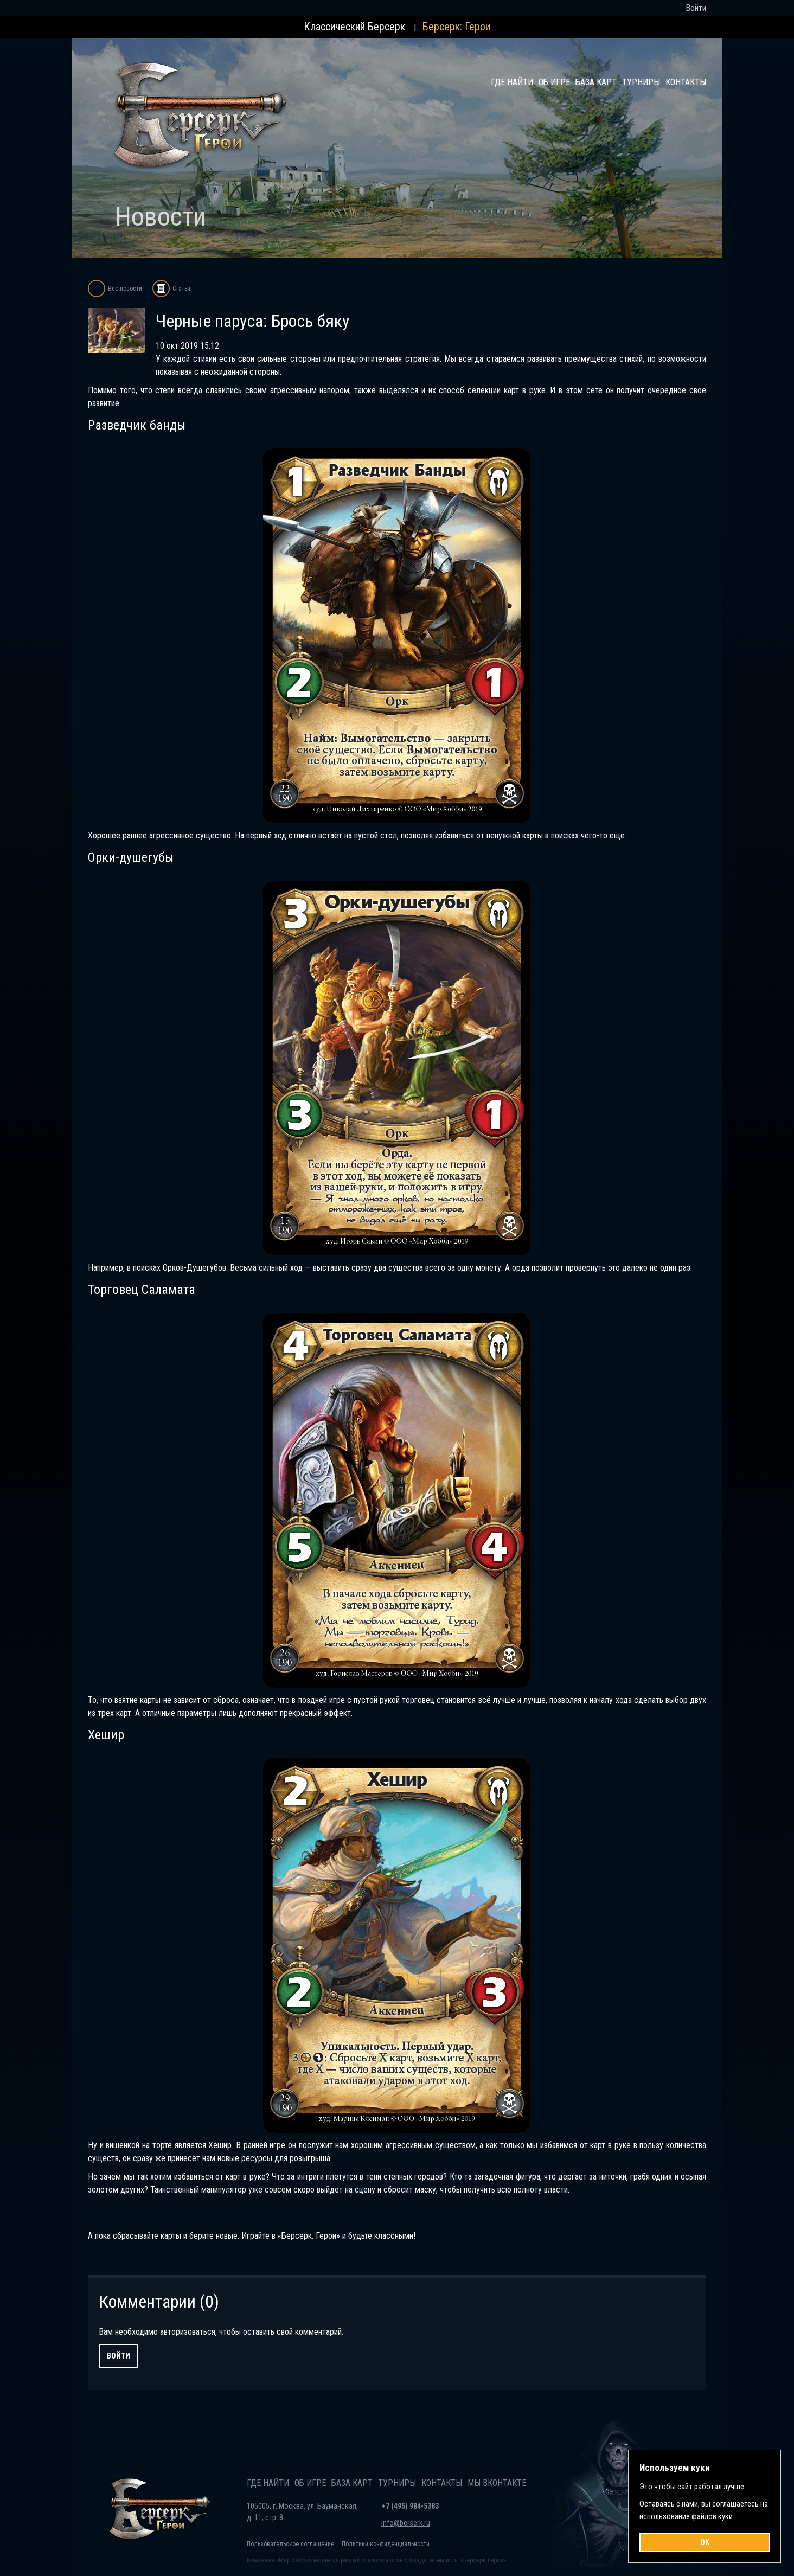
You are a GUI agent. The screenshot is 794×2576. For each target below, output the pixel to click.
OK (704, 2542)
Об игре (554, 82)
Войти (118, 2355)
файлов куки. (712, 2516)
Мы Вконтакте (497, 2483)
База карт (596, 82)
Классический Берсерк (354, 26)
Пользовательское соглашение (290, 2544)
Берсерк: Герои (456, 26)
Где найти (512, 82)
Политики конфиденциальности (386, 2544)
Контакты (685, 82)
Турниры (641, 82)
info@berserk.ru (405, 2523)
